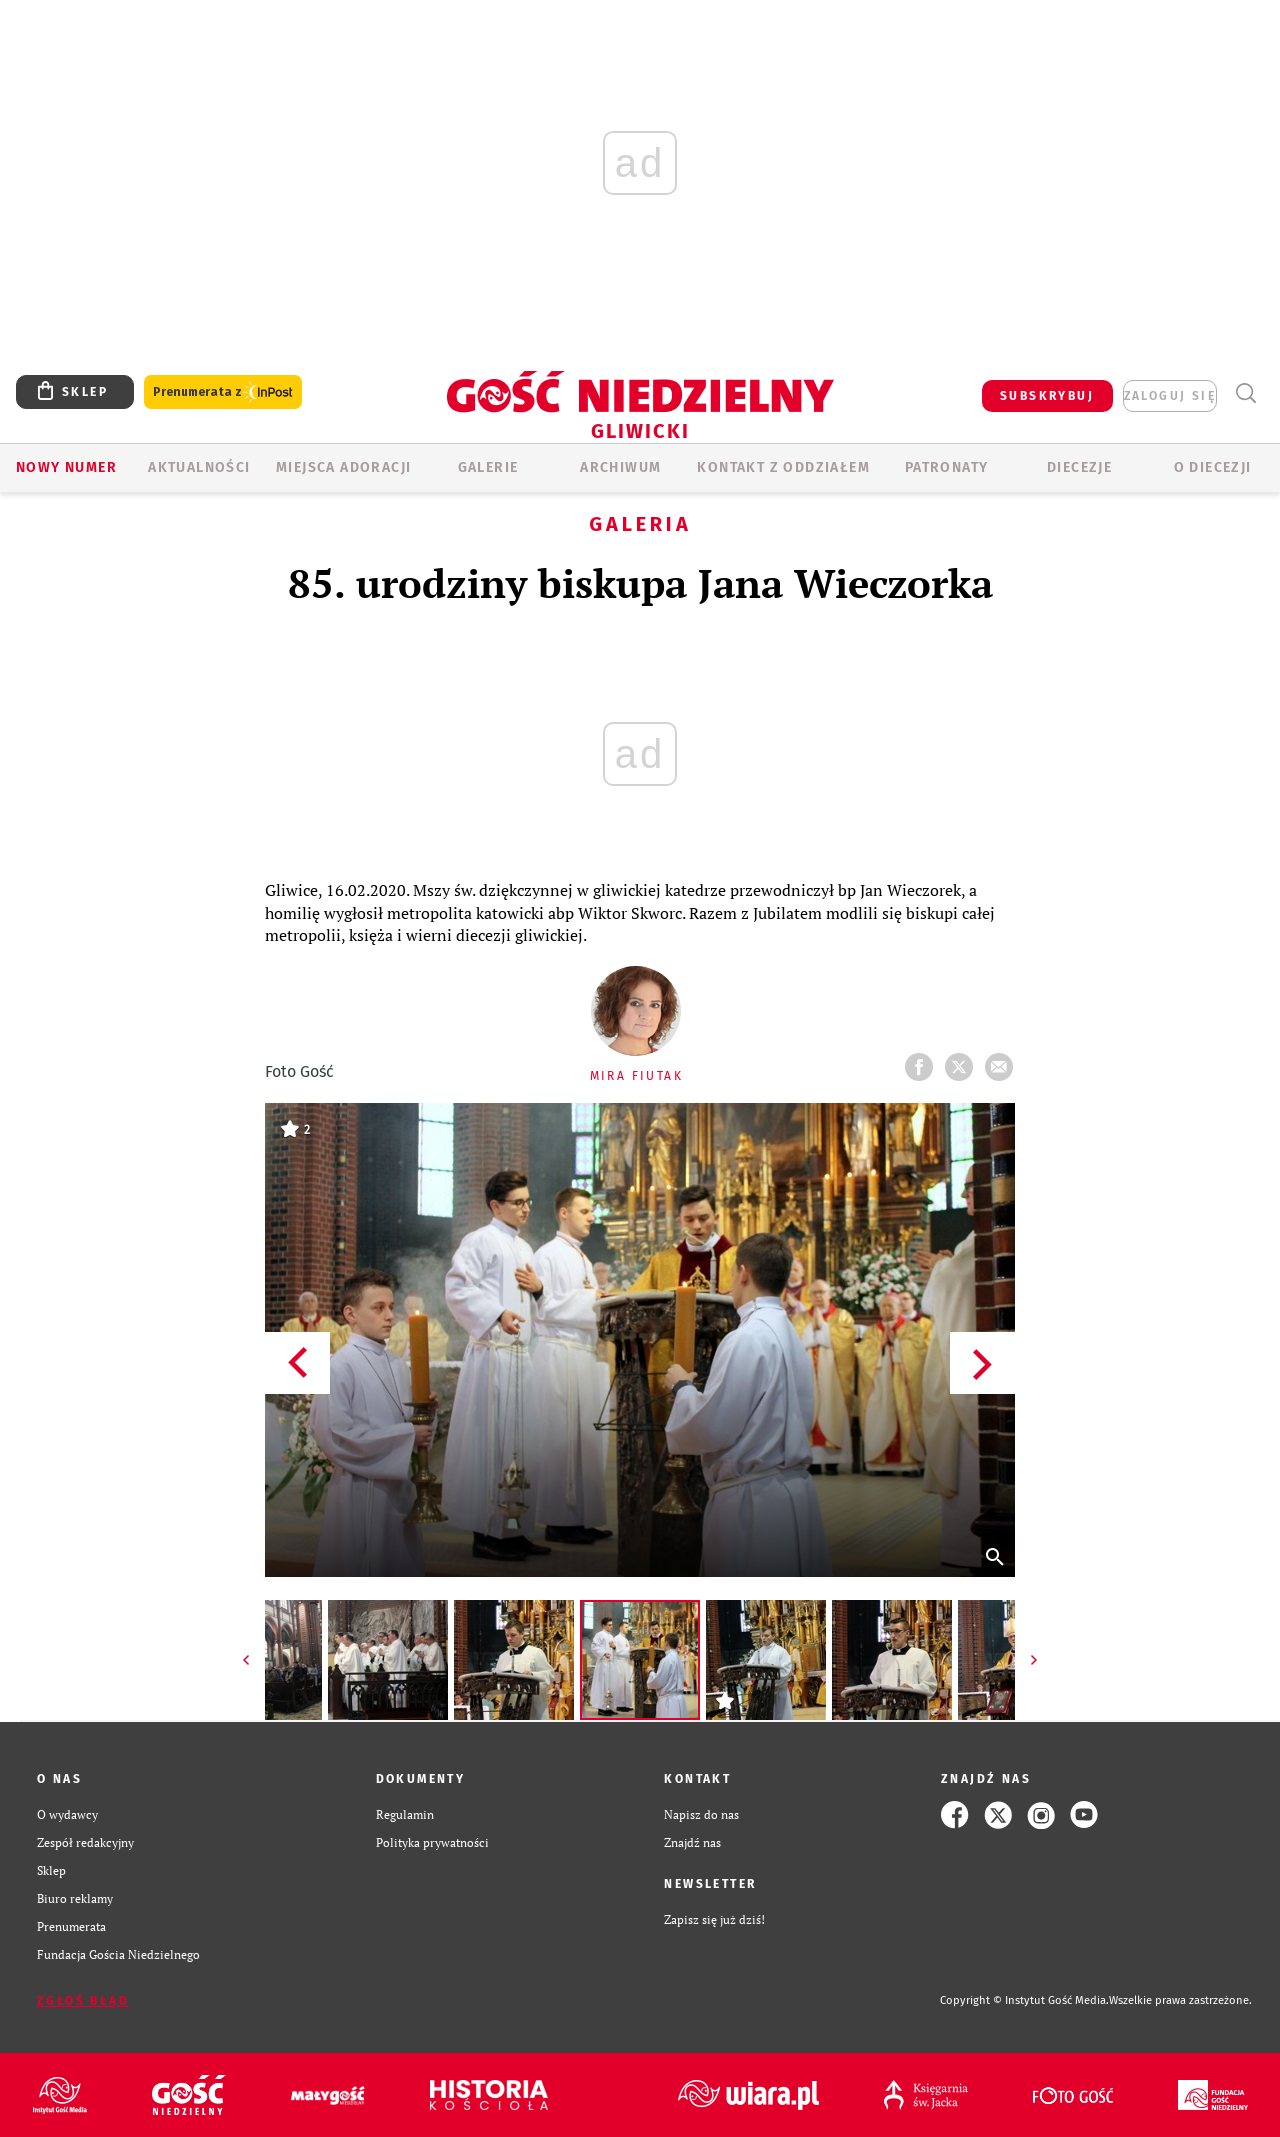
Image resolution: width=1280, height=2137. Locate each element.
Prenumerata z (223, 392)
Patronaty (947, 467)
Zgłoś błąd (83, 2001)
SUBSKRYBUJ (1047, 396)
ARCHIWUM (620, 467)
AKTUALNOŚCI (199, 467)
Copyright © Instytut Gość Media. (1024, 2000)
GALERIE (488, 467)
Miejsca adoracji (343, 467)
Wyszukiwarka (1245, 393)
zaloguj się (1170, 396)
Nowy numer (66, 467)
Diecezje (1079, 467)
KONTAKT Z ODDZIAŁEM (783, 467)
